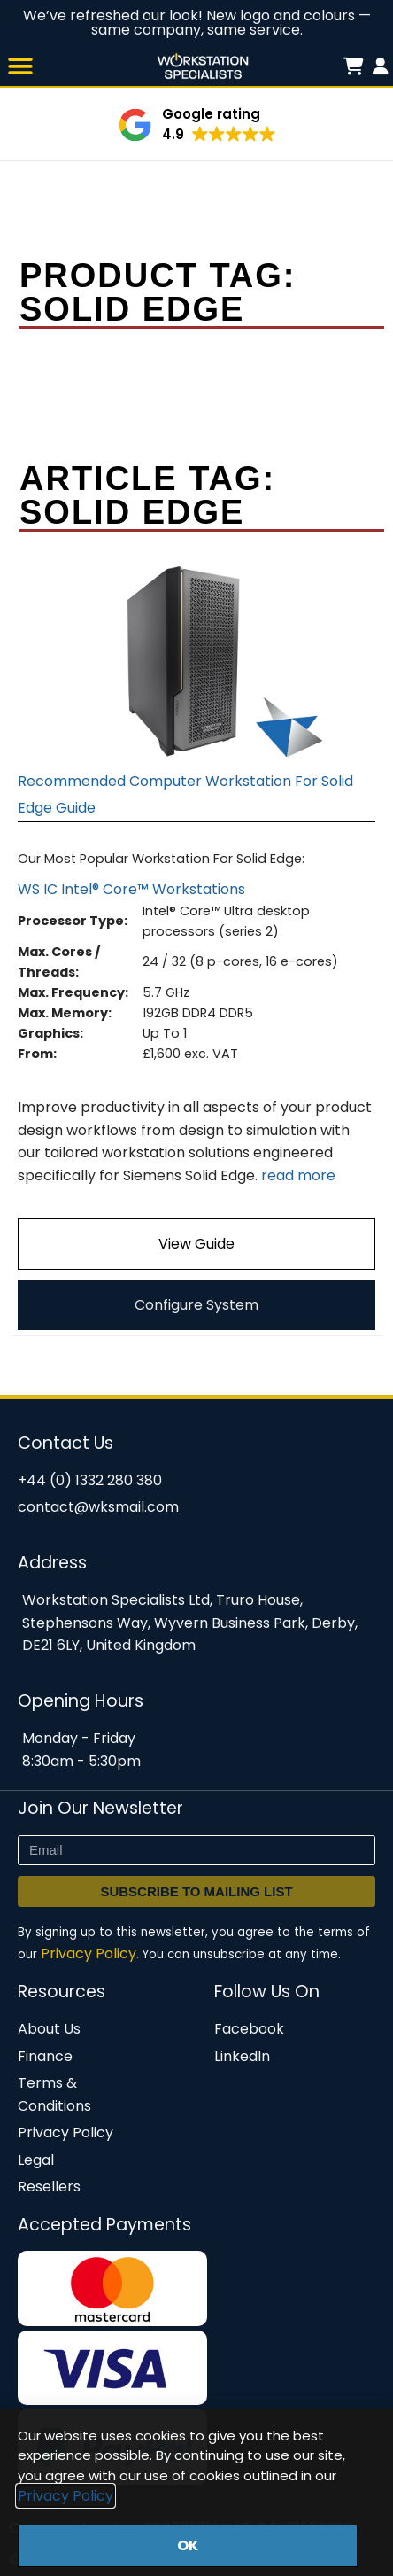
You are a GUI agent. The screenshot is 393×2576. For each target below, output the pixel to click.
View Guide (196, 1244)
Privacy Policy (65, 2496)
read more (298, 1175)
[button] (20, 66)
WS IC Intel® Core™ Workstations (131, 889)
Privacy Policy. (90, 1953)
